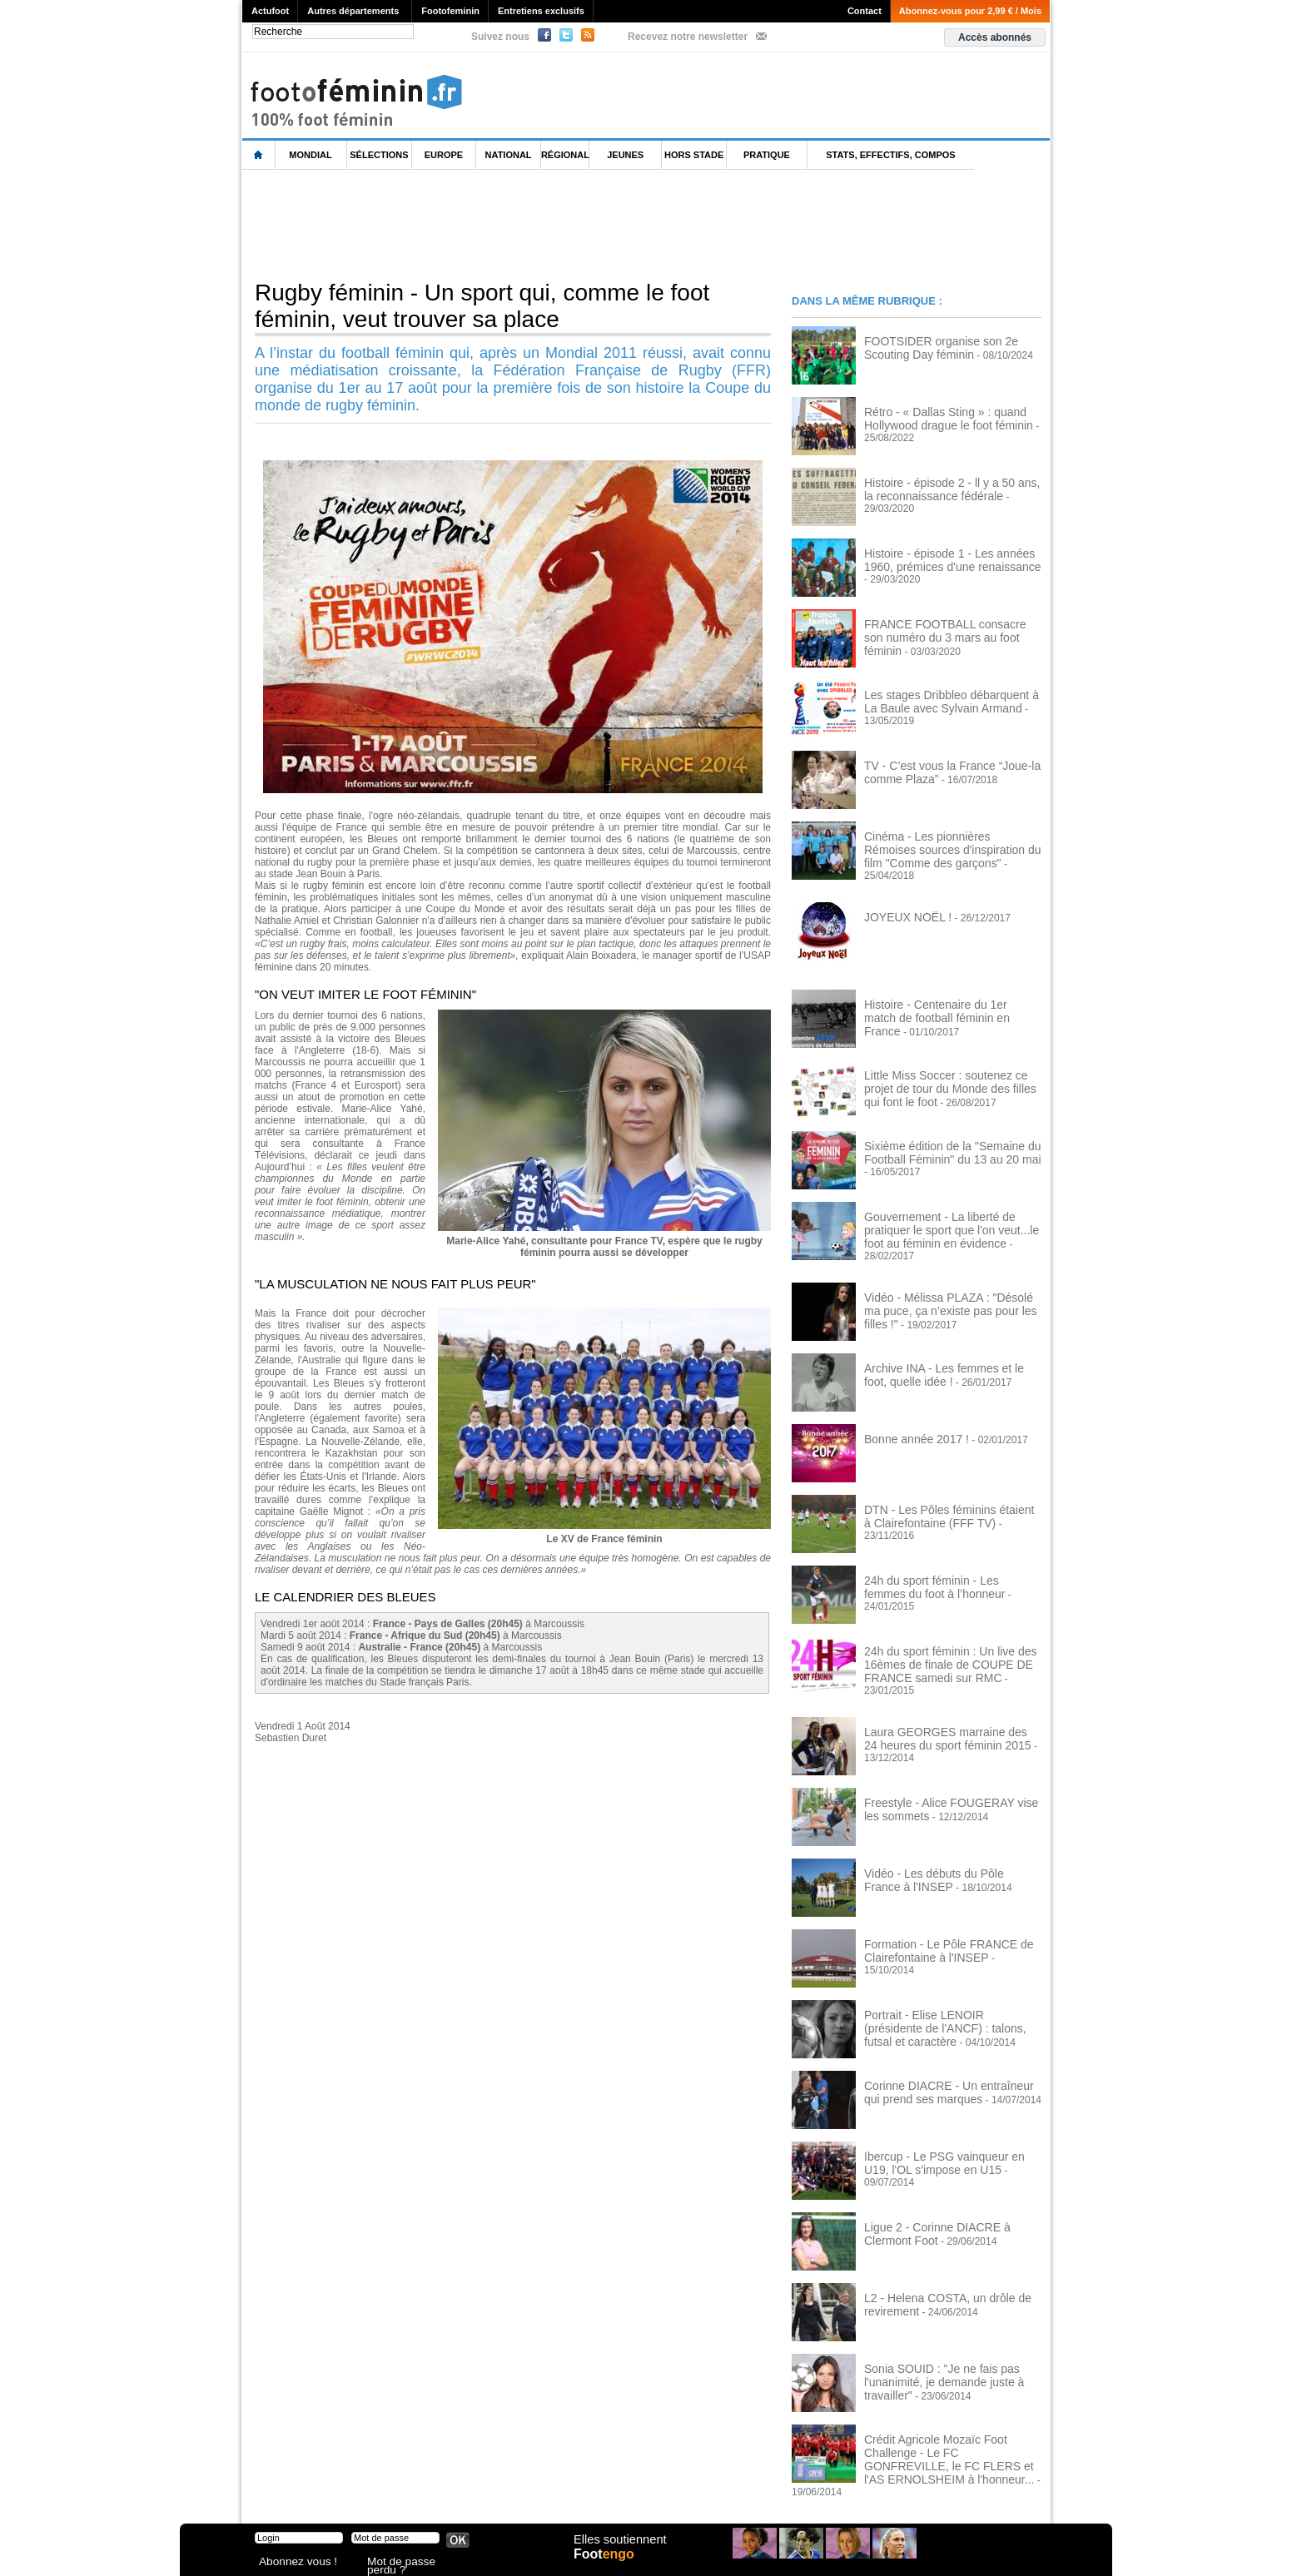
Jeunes (625, 155)
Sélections (379, 155)
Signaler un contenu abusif (510, 2493)
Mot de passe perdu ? (411, 2563)
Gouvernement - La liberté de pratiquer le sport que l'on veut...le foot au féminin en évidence (952, 1217)
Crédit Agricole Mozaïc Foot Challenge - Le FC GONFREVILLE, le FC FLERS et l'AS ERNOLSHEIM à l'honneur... (952, 2420)
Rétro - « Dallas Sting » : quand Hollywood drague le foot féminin (936, 417)
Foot (608, 2565)
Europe (444, 155)
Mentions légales (358, 2493)
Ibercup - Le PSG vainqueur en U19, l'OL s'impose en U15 (945, 2131)
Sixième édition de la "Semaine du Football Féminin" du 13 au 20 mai (940, 1141)
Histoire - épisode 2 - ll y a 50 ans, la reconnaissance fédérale (945, 487)
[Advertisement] (545, 223)
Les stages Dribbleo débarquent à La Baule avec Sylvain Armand (946, 700)
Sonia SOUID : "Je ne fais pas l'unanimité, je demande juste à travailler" (932, 2349)
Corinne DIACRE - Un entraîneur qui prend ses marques (945, 2060)
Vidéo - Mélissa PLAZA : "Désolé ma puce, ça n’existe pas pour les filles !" (945, 1282)
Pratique (766, 155)
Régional (565, 155)
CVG (424, 2493)
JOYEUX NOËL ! (901, 906)
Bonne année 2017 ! (909, 1418)
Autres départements (353, 11)
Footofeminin (450, 11)
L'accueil (259, 155)
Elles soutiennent (618, 2548)
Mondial (310, 155)
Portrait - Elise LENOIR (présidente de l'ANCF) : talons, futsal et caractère (948, 1990)
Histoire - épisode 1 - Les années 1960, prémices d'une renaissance (951, 558)
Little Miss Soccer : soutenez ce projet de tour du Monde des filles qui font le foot (948, 1076)
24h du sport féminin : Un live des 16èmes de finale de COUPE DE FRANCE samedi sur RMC (938, 1642)
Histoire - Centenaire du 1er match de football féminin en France (947, 999)
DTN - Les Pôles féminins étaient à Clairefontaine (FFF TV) (941, 1494)
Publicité (678, 2493)
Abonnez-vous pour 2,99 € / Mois (970, 11)
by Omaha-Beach (753, 2493)
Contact (864, 11)
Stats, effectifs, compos (890, 155)
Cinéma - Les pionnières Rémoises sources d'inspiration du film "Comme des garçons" (946, 847)
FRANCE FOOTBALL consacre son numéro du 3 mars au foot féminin (943, 629)
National (508, 155)
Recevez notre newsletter (688, 36)
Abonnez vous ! (290, 2563)
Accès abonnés (994, 37)
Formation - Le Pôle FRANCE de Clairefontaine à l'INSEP (937, 1919)
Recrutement (615, 2493)
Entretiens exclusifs (541, 11)
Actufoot (270, 11)
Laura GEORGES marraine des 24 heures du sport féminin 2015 (941, 1707)
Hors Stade (693, 155)
